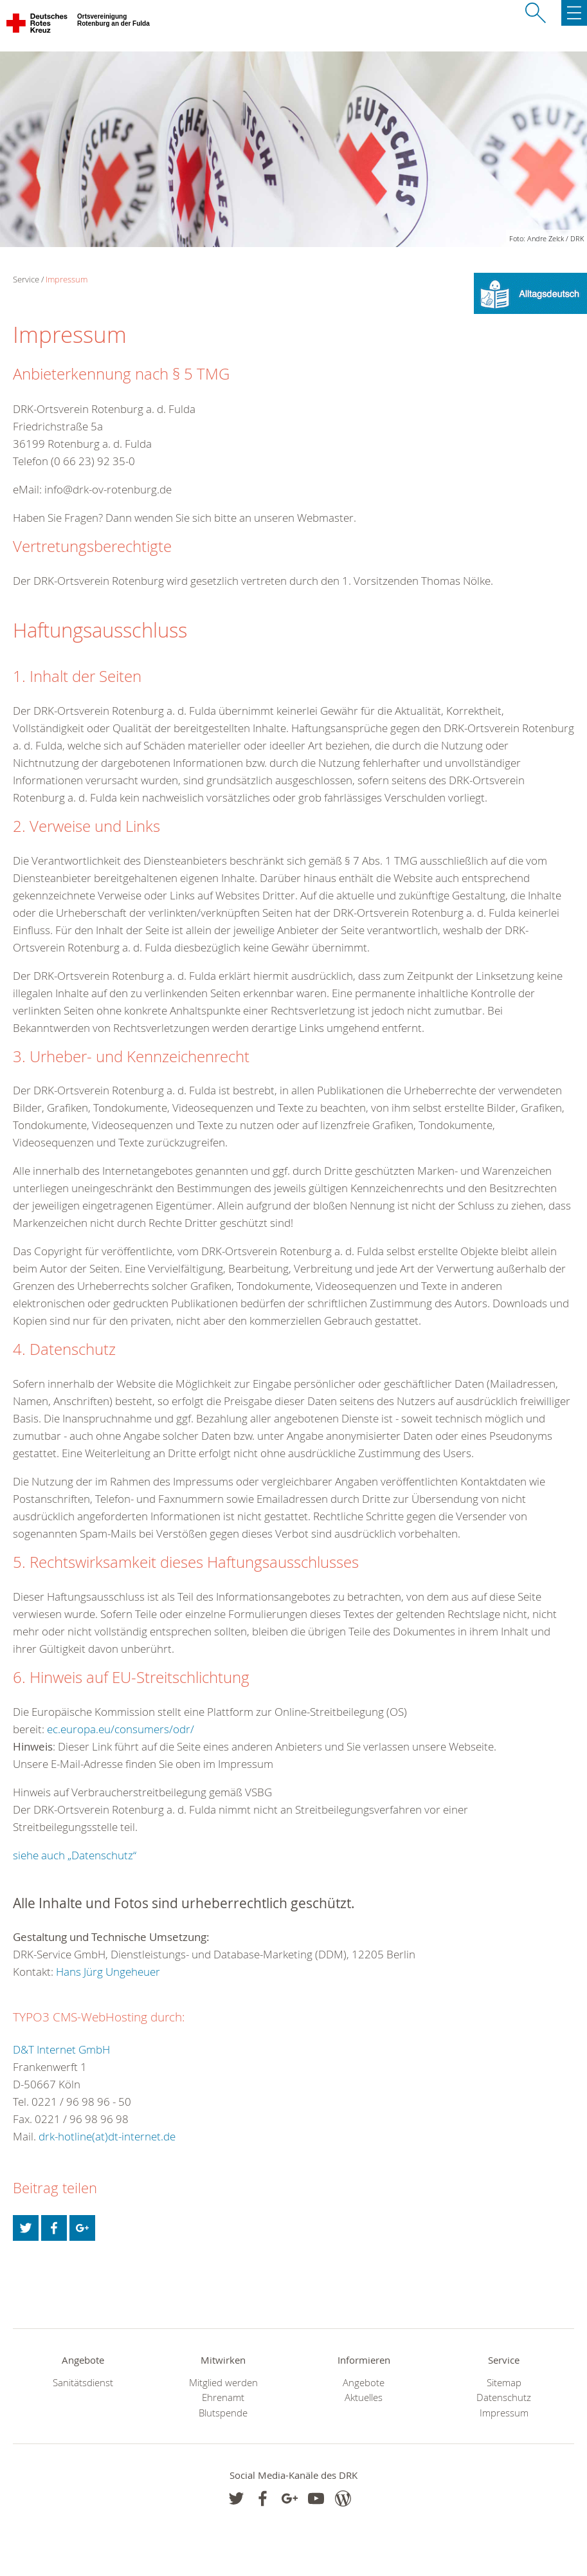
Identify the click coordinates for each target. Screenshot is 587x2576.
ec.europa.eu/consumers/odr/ (120, 1729)
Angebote (363, 2383)
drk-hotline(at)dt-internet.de (107, 2136)
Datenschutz (503, 2397)
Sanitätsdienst (83, 2383)
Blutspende (223, 2413)
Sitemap (504, 2383)
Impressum (66, 279)
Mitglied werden (223, 2383)
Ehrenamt (223, 2397)
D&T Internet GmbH (61, 2049)
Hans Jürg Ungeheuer (108, 1971)
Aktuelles (364, 2397)
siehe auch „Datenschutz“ (74, 1855)
